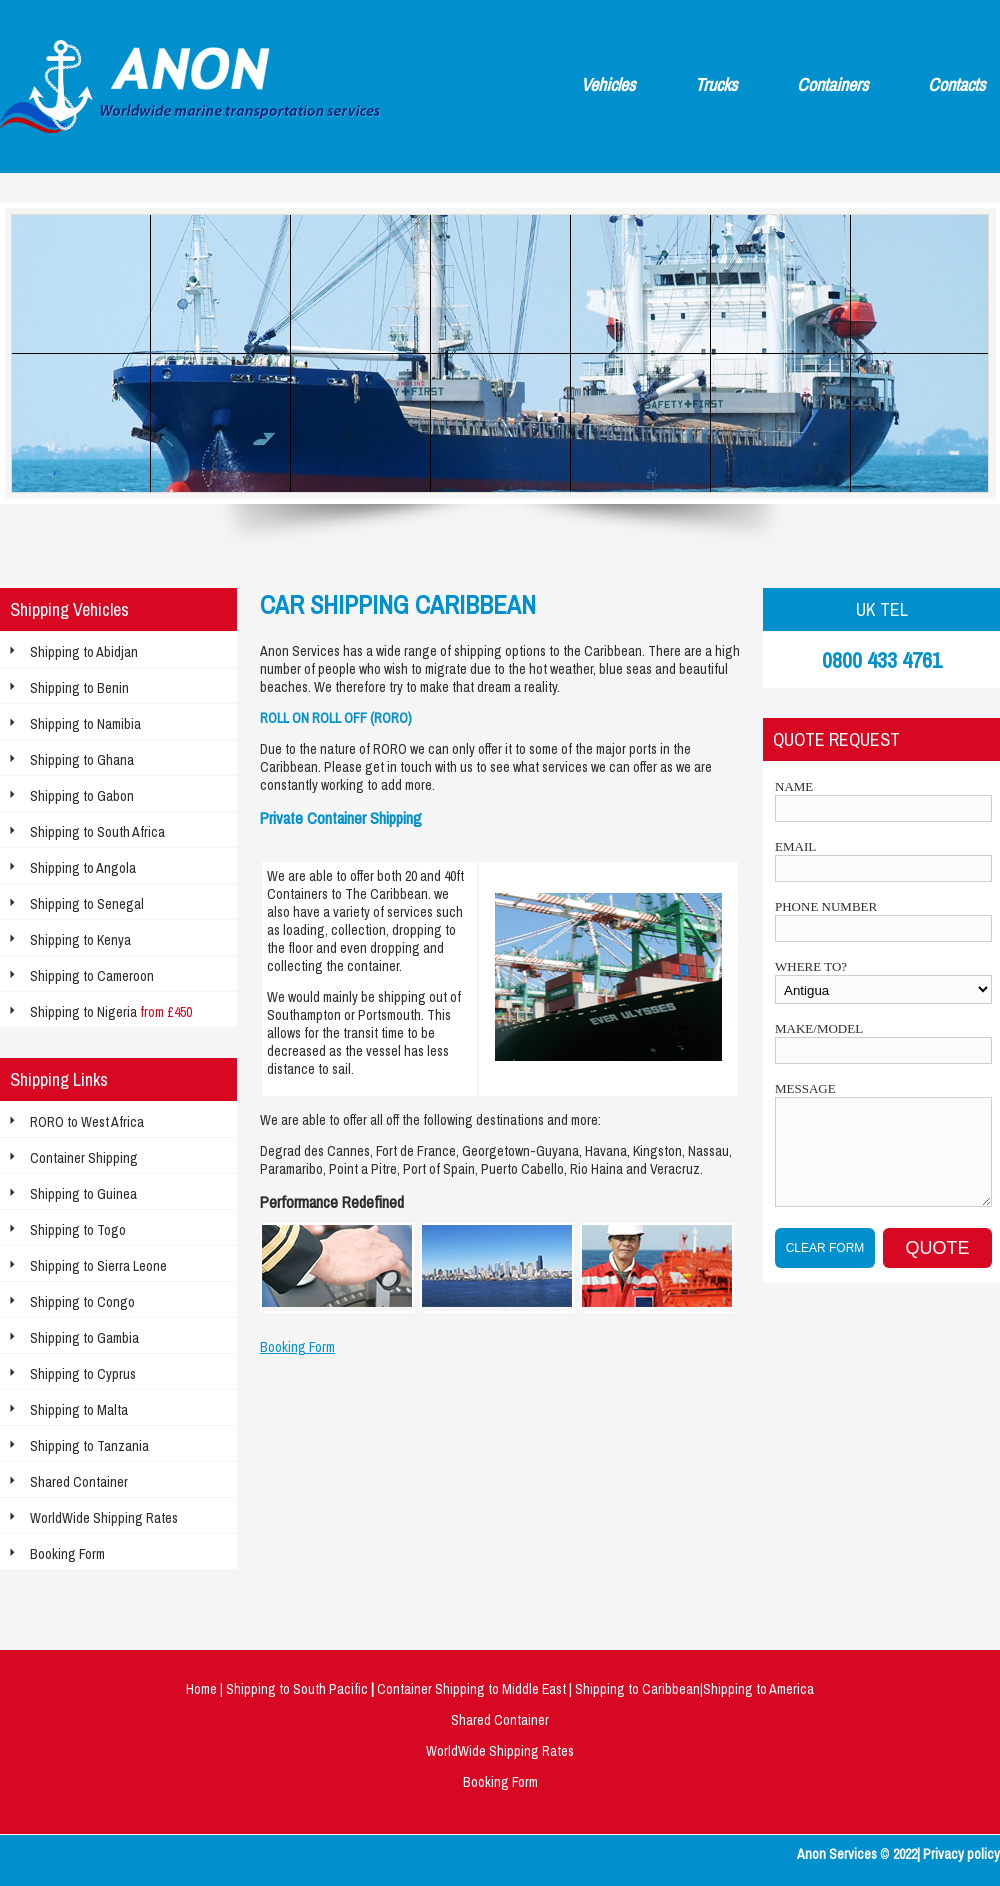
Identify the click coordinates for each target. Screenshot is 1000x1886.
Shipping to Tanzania (89, 1446)
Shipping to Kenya (80, 940)
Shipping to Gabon (82, 796)
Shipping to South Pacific (298, 1689)
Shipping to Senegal (87, 904)
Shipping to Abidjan (84, 652)
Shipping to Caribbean (636, 1689)
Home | (206, 1689)
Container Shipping (84, 1158)
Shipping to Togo (78, 1230)
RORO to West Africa (87, 1122)
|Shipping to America (757, 1689)
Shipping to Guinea (83, 1194)
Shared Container (79, 1482)
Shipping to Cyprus (83, 1374)
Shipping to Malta (79, 1410)
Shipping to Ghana (82, 760)
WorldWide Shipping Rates (104, 1518)
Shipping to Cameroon (92, 976)
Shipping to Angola (83, 868)
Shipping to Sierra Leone (98, 1266)
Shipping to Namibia (85, 724)
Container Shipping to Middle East (473, 1689)
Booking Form (67, 1554)
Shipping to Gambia (84, 1338)
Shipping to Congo (82, 1302)
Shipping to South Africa (97, 832)
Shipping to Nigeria (111, 1012)
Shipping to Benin (79, 688)
